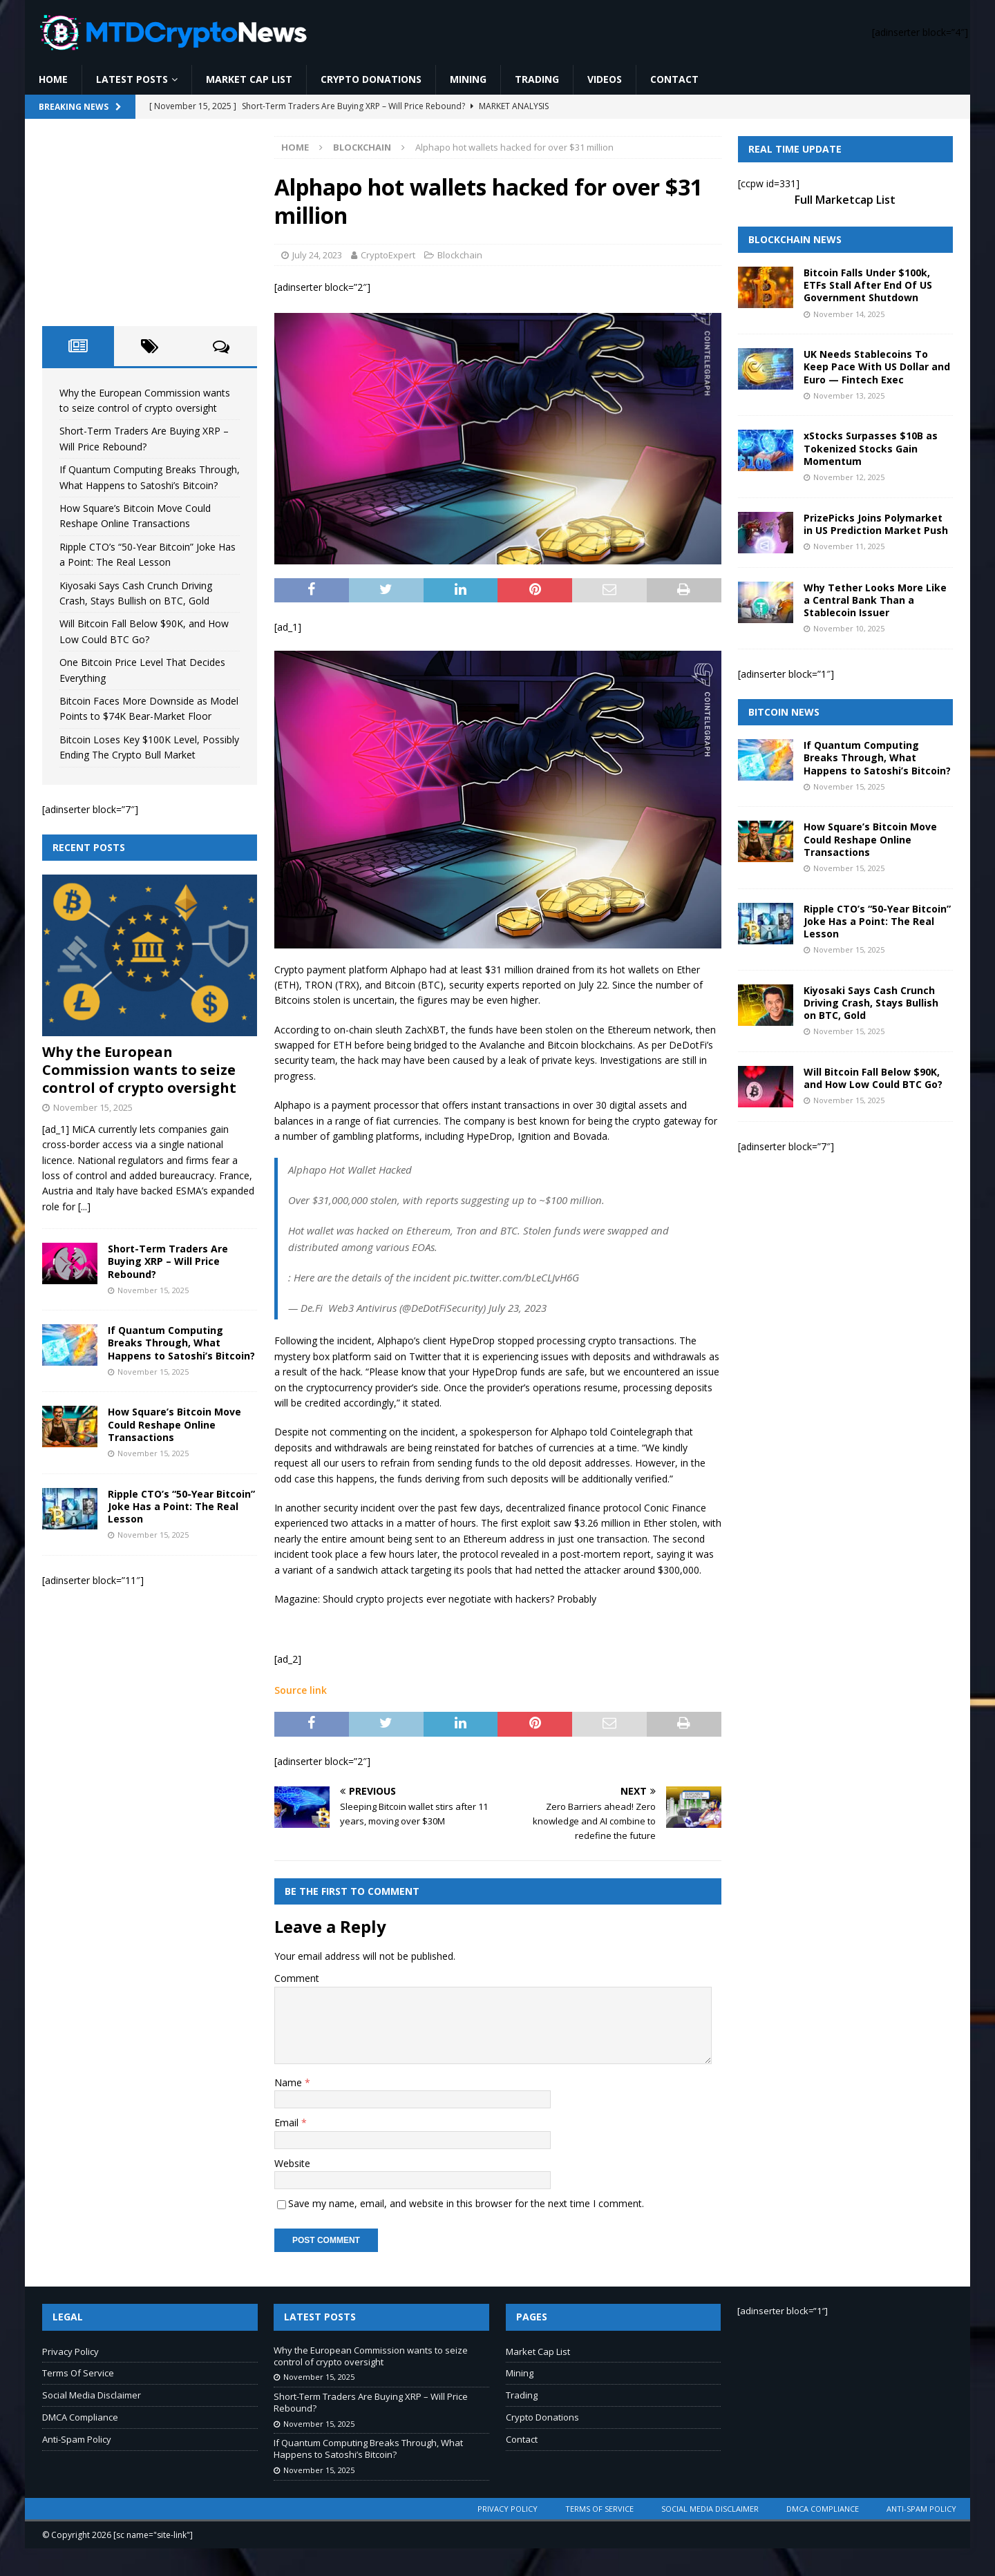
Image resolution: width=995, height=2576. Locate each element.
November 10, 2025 (848, 628)
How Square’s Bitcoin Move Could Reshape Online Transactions (174, 1424)
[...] (84, 1206)
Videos (604, 79)
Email (287, 2122)
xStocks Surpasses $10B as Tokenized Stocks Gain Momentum (871, 448)
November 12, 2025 (848, 477)
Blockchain (459, 255)
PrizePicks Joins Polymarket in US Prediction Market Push (876, 524)
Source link (300, 1690)
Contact (674, 79)
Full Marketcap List (845, 199)
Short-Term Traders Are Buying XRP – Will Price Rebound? (168, 1261)
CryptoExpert (388, 255)
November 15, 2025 (93, 1107)
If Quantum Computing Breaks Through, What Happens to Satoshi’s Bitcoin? (181, 1343)
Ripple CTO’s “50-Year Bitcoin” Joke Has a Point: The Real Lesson (181, 1506)
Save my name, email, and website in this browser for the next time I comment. (466, 2203)
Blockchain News (795, 239)
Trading (537, 79)
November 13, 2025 (848, 395)
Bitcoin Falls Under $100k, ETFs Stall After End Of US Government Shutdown (868, 285)
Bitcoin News (783, 711)
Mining (468, 79)
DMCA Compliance (80, 2417)
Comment (296, 1978)
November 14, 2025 (848, 314)
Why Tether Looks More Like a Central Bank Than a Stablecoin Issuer (875, 600)
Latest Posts (132, 79)
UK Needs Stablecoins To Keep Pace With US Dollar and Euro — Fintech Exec (877, 366)
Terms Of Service (78, 2373)
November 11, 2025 (848, 546)
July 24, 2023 (317, 255)
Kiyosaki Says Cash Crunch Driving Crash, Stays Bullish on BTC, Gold (871, 1003)
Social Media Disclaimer (91, 2395)
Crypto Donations (371, 79)
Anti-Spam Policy (76, 2439)
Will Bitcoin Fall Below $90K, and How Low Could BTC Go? (873, 1078)
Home (53, 79)
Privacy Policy (70, 2351)
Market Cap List (249, 79)
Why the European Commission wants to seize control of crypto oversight (139, 1069)
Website (292, 2163)
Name (289, 2082)
